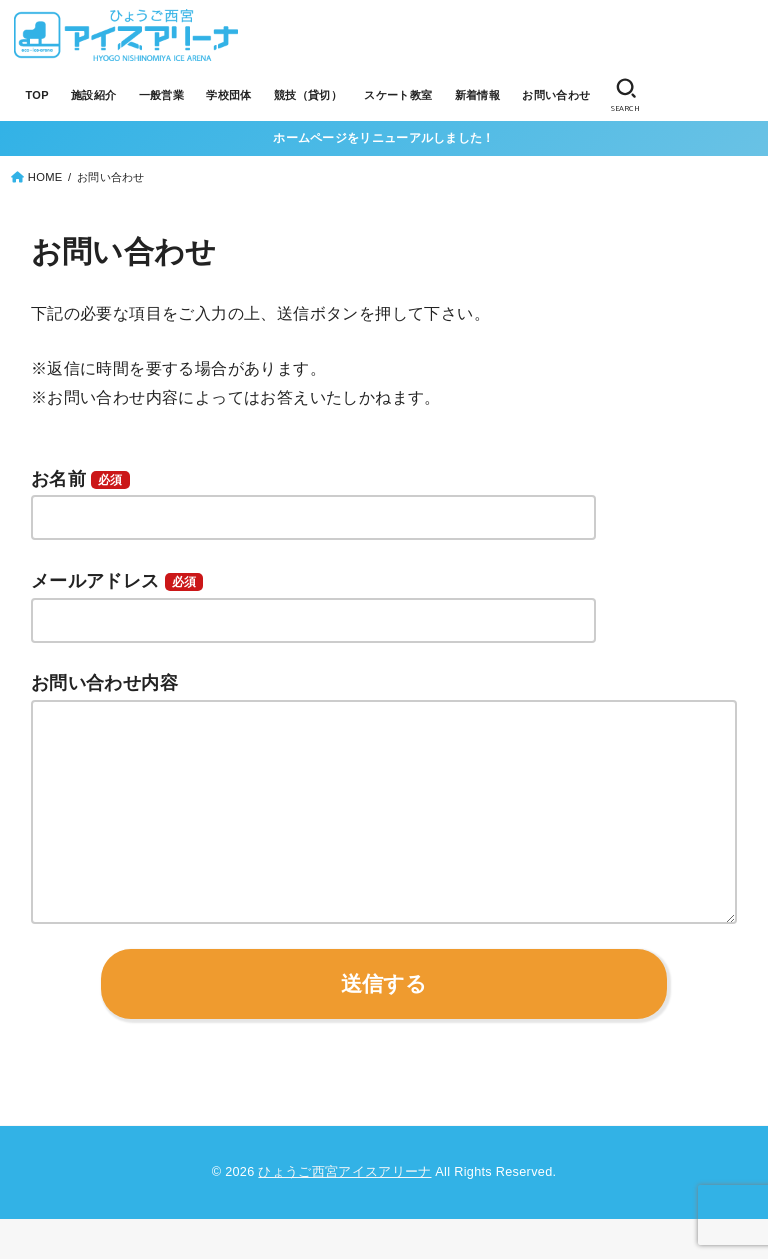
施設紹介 (93, 95)
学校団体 (228, 95)
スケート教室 (397, 95)
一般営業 (161, 95)
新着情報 (476, 95)
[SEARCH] (623, 95)
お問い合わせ (554, 95)
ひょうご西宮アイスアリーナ (344, 1212)
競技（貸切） (306, 95)
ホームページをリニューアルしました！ (383, 138)
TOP (36, 95)
